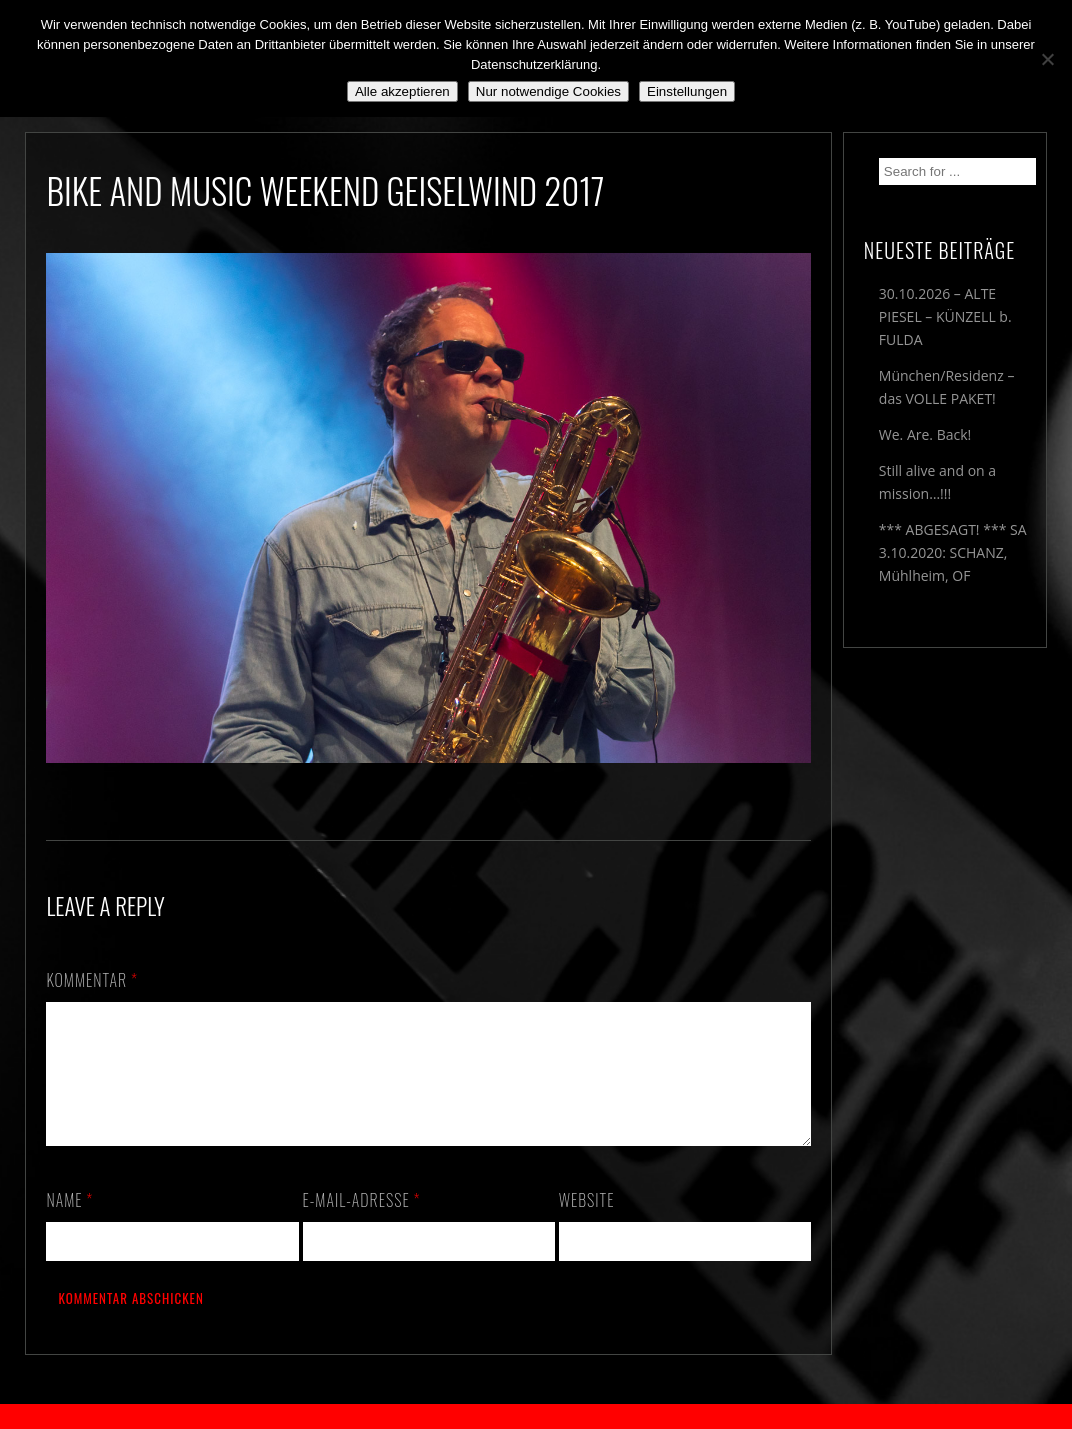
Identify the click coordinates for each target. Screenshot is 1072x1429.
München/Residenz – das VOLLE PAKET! (947, 387)
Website (587, 1224)
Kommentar (92, 980)
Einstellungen (687, 91)
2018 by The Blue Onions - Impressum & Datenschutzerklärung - (536, 1416)
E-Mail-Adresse (362, 1224)
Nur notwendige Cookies (548, 91)
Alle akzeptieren (402, 91)
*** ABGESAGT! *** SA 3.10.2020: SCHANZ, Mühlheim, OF (953, 552)
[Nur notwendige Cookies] (1047, 59)
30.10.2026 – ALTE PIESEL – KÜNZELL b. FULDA (945, 316)
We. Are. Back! (925, 434)
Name (69, 1224)
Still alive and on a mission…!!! (937, 482)
